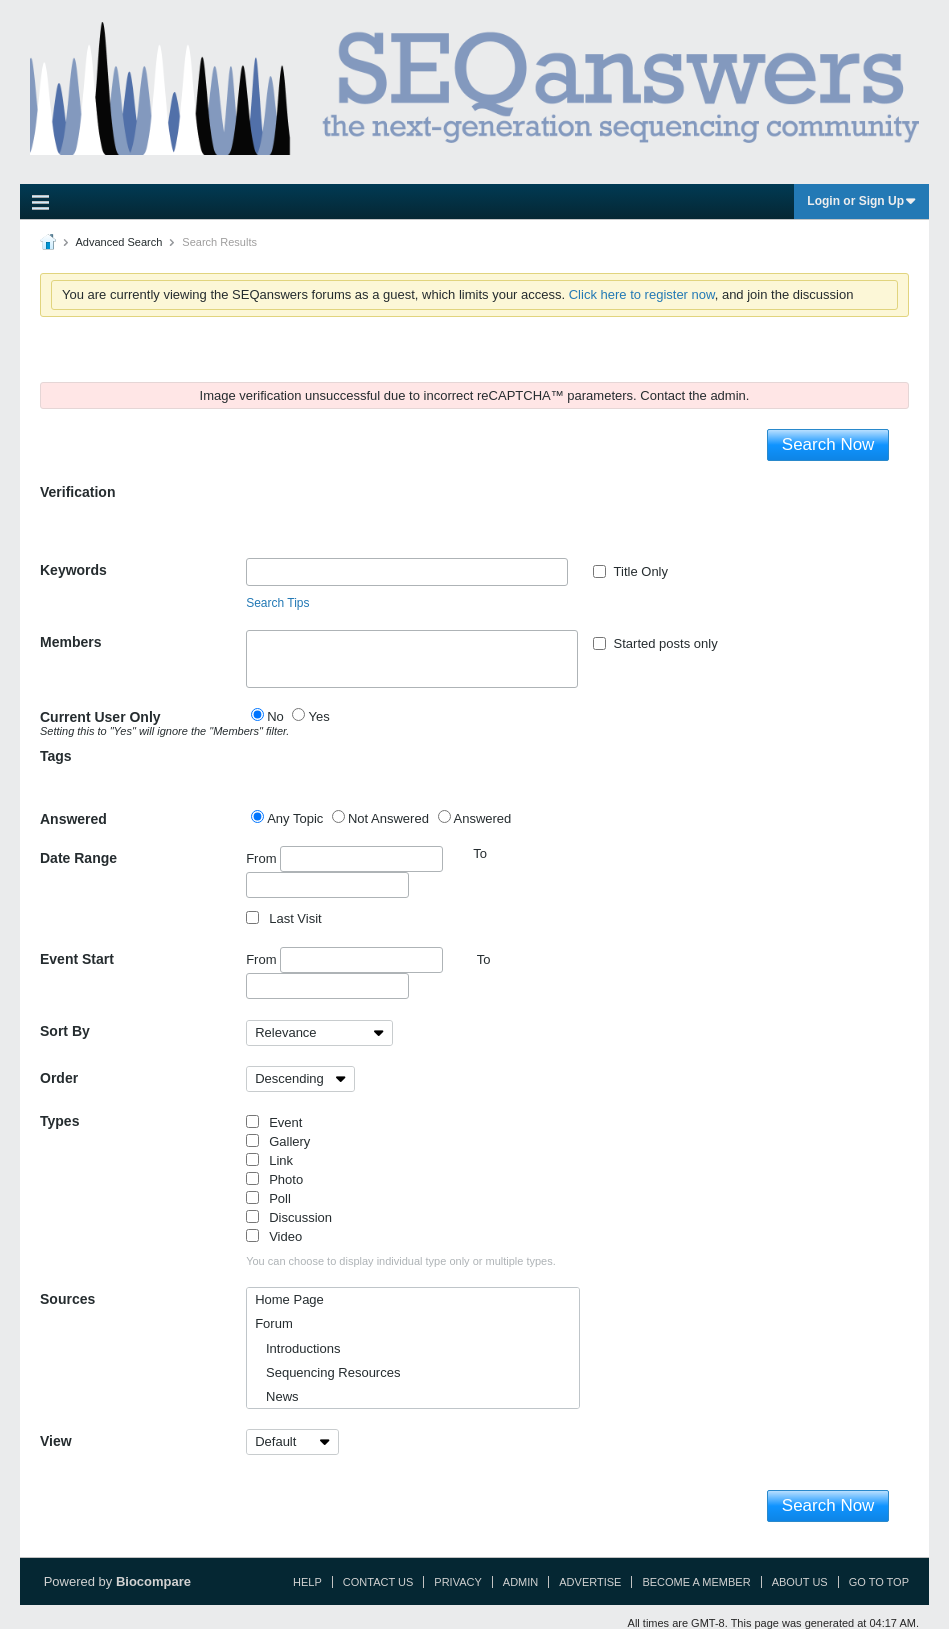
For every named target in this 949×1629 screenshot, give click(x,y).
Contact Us (378, 1582)
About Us (800, 1582)
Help (307, 1582)
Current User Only (143, 723)
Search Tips (277, 603)
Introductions (297, 1348)
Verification (77, 492)
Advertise (590, 1582)
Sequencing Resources (327, 1372)
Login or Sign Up (861, 201)
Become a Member (696, 1582)
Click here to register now (642, 294)
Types (59, 1121)
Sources (67, 1299)
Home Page (289, 1299)
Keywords (73, 570)
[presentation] (398, 519)
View (56, 1441)
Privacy (457, 1582)
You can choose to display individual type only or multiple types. (401, 1261)
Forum (274, 1323)
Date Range (78, 858)
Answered (73, 819)
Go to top (879, 1582)
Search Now (828, 444)
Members (70, 642)
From (344, 859)
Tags (56, 756)
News (276, 1396)
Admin (520, 1582)
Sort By (65, 1031)
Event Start (77, 959)
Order (59, 1078)
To (484, 959)
